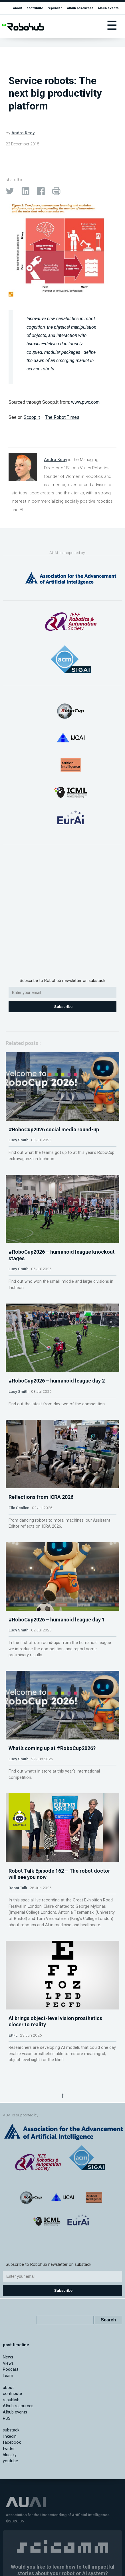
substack (11, 2430)
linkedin (10, 2436)
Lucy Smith (19, 1140)
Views (8, 2363)
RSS (7, 2418)
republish (54, 8)
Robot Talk (18, 1887)
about (17, 8)
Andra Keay (23, 132)
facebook (12, 2442)
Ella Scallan (19, 1507)
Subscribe (63, 1006)
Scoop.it (32, 417)
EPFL (13, 2035)
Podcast (10, 2369)
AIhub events (108, 8)
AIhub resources (80, 8)
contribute (35, 8)
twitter (9, 2448)
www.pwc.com (85, 402)
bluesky (10, 2455)
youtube (10, 2461)
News (8, 2357)
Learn (8, 2375)
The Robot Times (62, 417)
